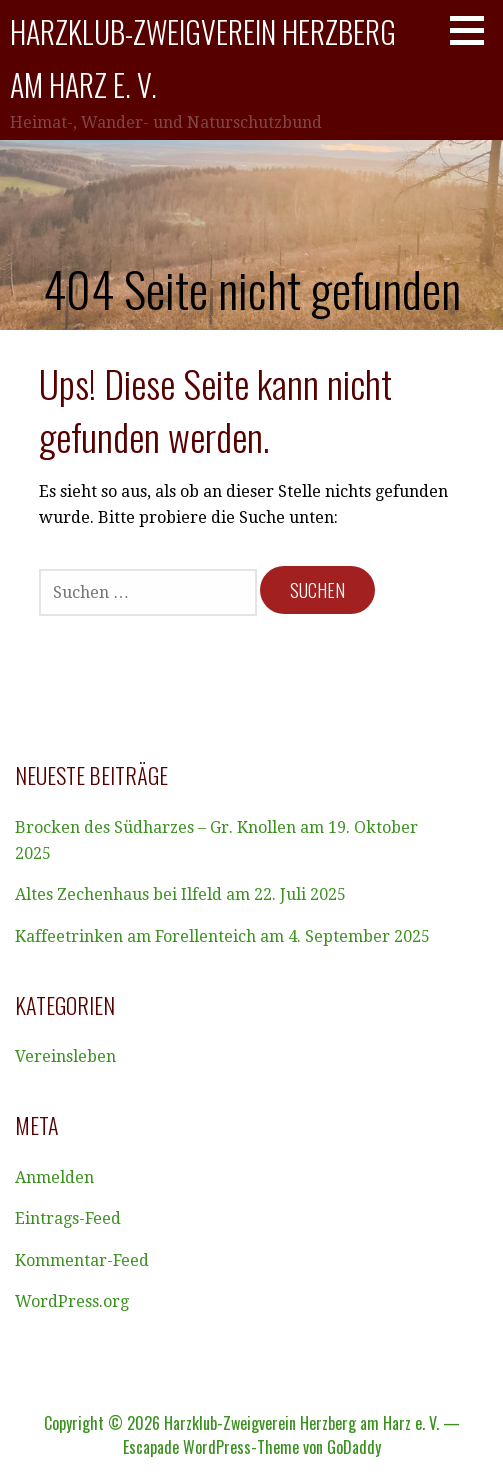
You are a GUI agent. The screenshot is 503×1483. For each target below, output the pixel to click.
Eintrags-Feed (68, 1218)
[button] (474, 30)
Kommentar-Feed (82, 1260)
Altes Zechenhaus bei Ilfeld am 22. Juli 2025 (180, 894)
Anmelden (54, 1177)
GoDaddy (354, 1447)
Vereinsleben (65, 1056)
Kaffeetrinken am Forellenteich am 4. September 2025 (222, 936)
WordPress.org (72, 1301)
